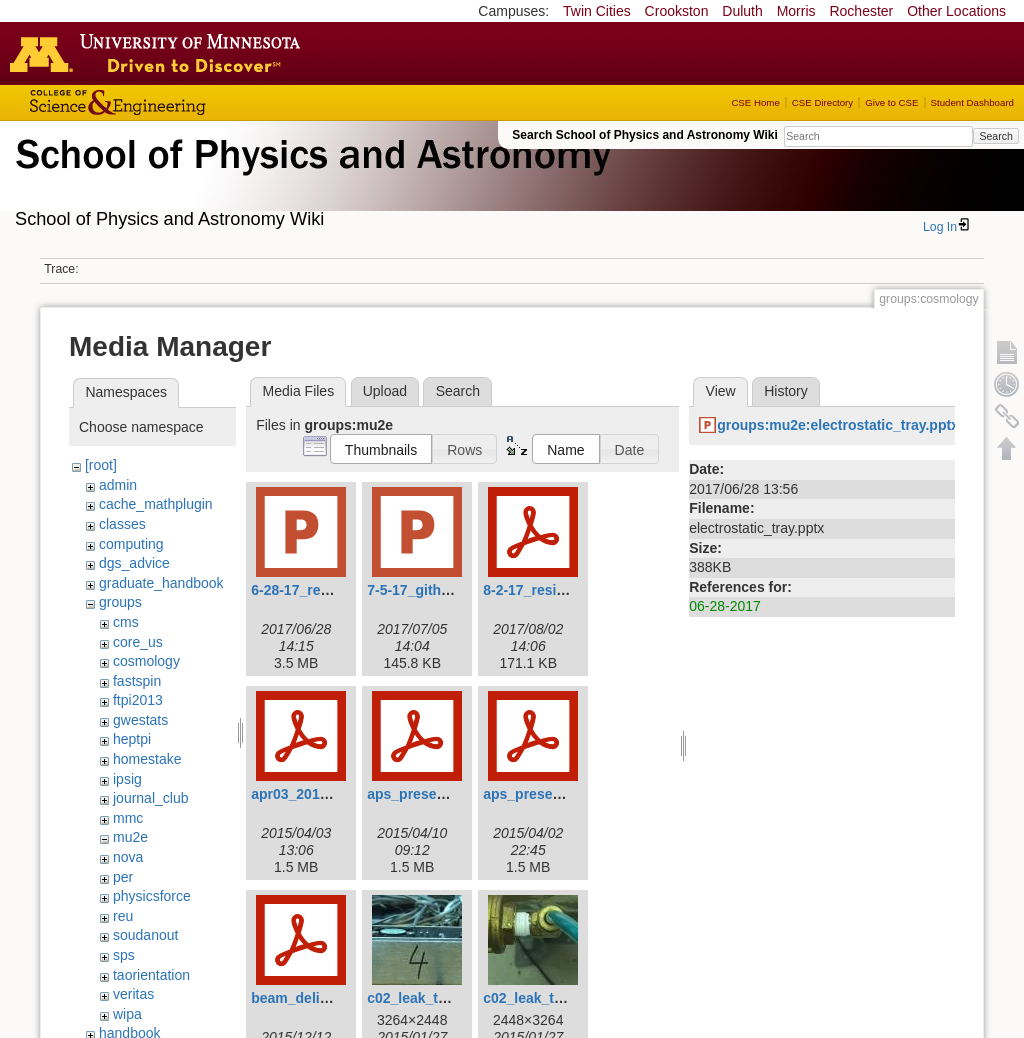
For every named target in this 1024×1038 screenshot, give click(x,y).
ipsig (127, 779)
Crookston (677, 11)
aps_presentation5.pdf (557, 794)
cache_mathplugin (156, 504)
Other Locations (956, 11)
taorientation (151, 975)
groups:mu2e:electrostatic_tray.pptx (838, 425)
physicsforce (152, 896)
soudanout (145, 935)
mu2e (130, 837)
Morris (796, 11)
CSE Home (755, 102)
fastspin (137, 681)
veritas (133, 994)
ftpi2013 (138, 700)
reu (123, 916)
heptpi (132, 739)
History (786, 391)
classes (122, 524)
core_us (138, 642)
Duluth (742, 11)
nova (128, 857)
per (123, 877)
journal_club (151, 798)
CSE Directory (822, 102)
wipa (127, 1014)
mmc (128, 818)
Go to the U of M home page (160, 53)
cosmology (146, 661)
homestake (147, 759)
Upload (385, 391)
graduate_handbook (161, 583)
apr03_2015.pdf (302, 794)
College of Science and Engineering (180, 102)
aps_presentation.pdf (438, 794)
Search (995, 136)
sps (124, 955)
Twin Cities (597, 11)
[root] (101, 465)
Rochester (861, 11)
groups (120, 602)
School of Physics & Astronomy (310, 178)
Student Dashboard (972, 102)
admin (118, 485)
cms (126, 622)
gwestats (140, 720)
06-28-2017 (725, 606)
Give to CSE (891, 102)
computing (131, 544)
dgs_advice (134, 563)
